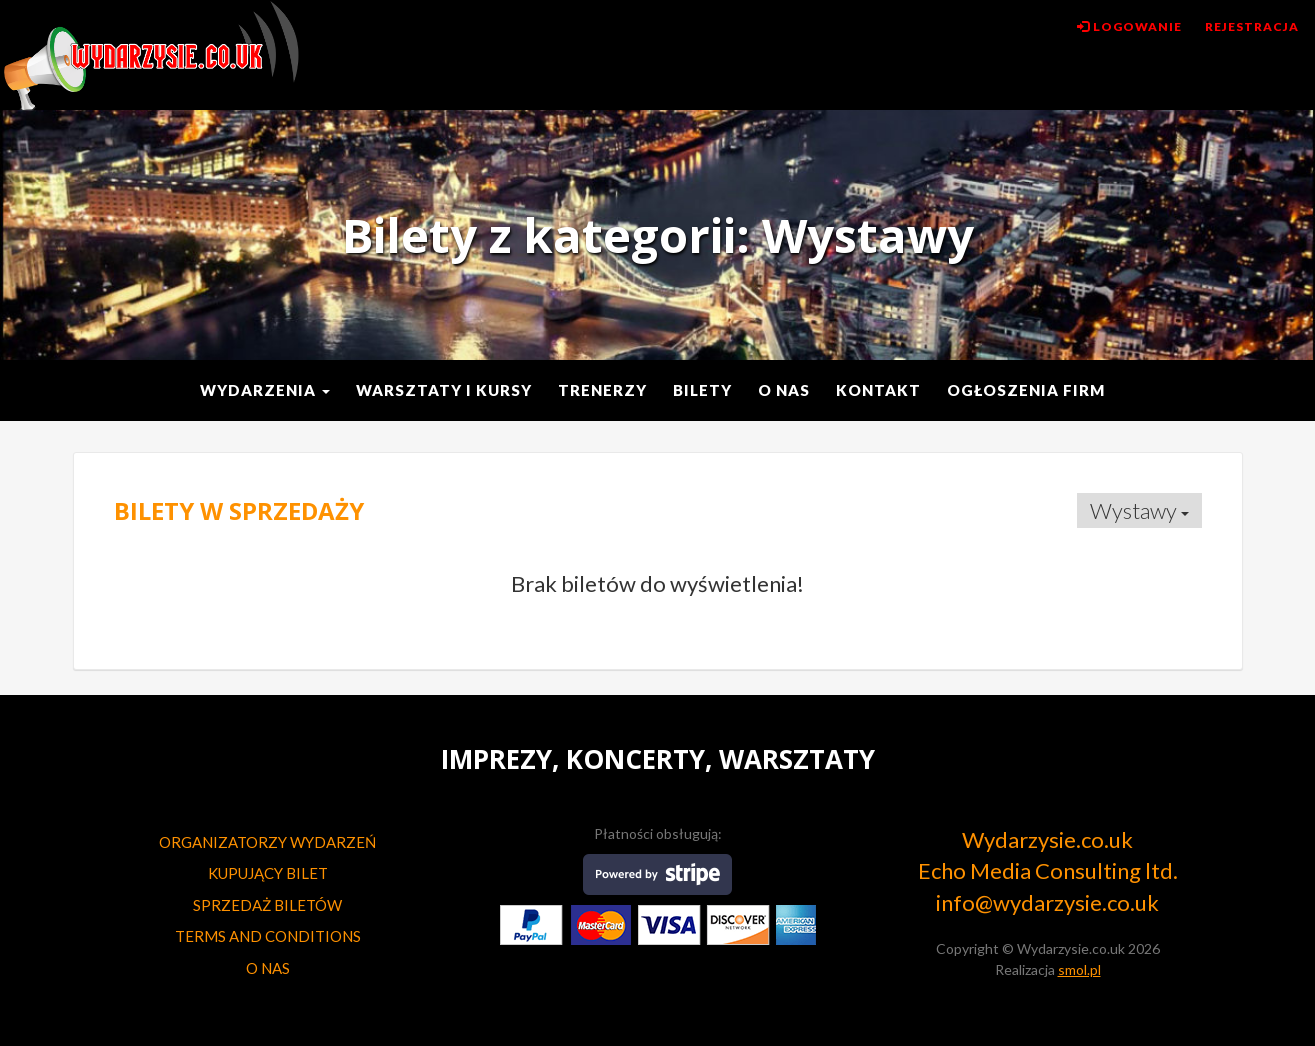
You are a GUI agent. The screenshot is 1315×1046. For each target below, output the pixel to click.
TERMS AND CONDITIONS (268, 936)
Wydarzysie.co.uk (151, 56)
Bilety (702, 390)
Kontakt (878, 390)
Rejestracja (1252, 26)
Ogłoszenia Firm (1026, 390)
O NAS (268, 968)
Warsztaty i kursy (444, 390)
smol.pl (1079, 969)
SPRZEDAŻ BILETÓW (267, 905)
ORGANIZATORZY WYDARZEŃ (267, 842)
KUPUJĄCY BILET (268, 873)
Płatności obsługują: (658, 833)
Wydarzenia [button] (265, 390)
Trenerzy (602, 390)
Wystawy (1139, 510)
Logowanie (1129, 26)
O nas (784, 390)
